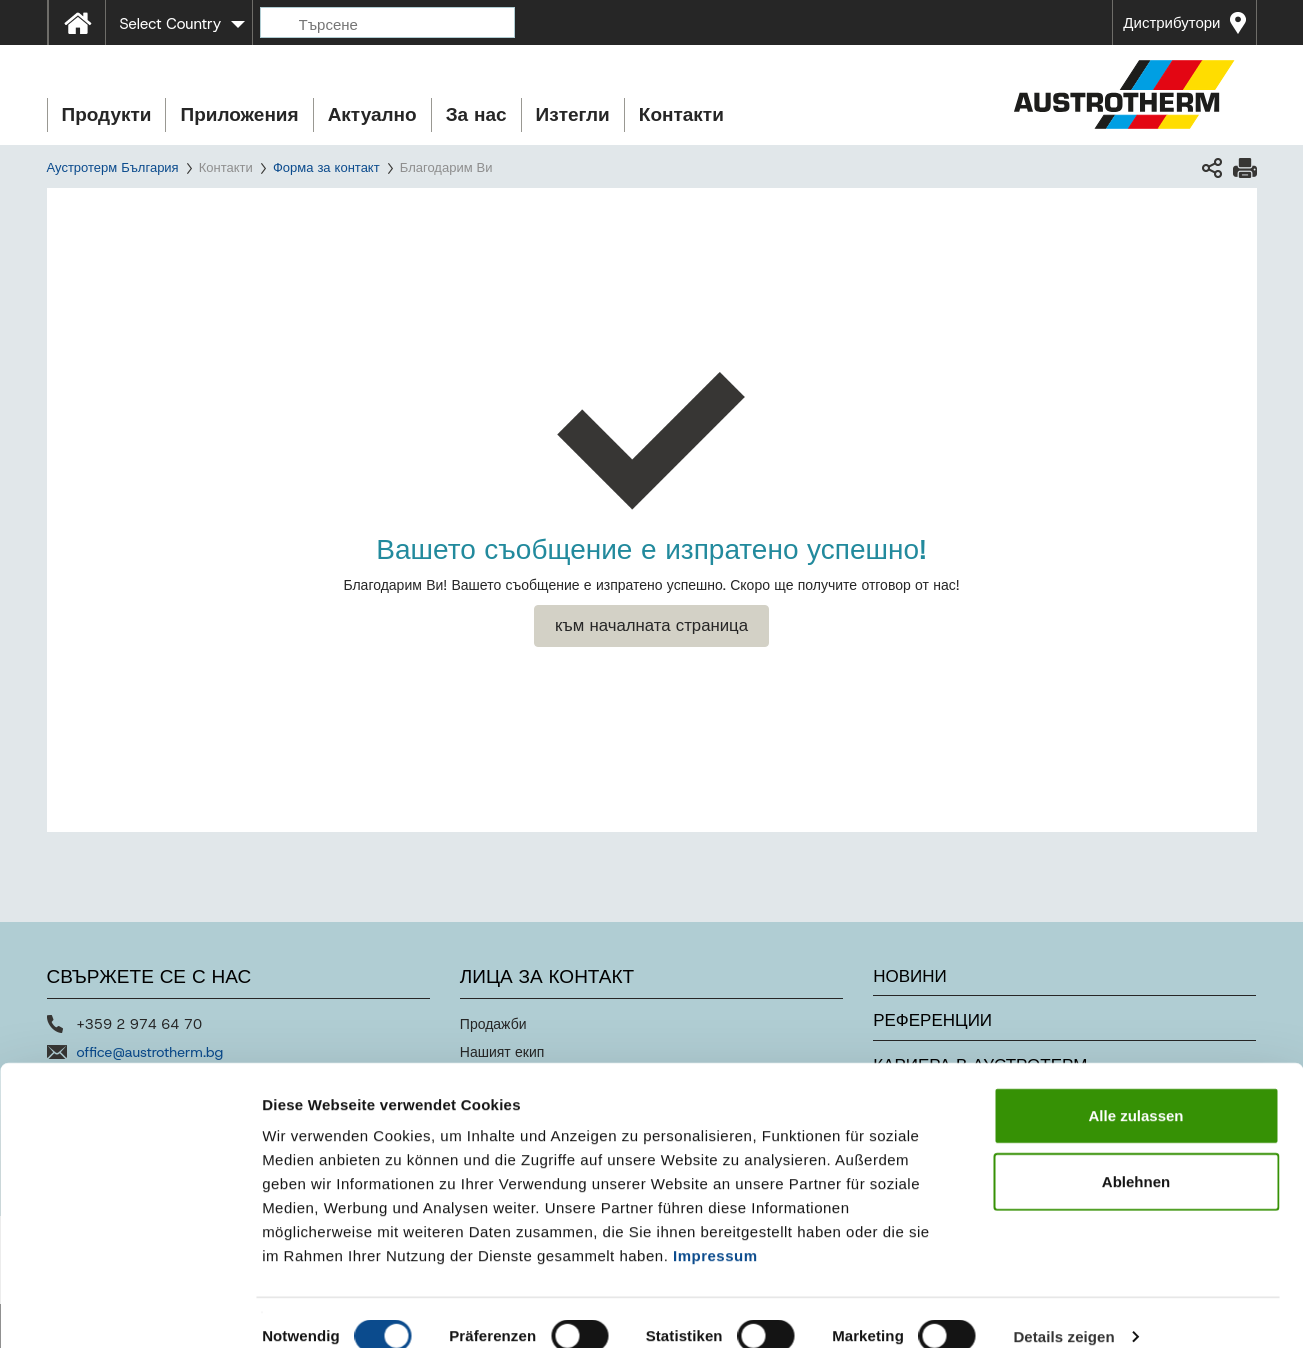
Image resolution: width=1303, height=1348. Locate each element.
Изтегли (573, 114)
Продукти (107, 114)
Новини (910, 976)
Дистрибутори (1171, 23)
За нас (476, 114)
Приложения (239, 114)
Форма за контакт (326, 167)
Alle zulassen (1135, 1087)
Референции (932, 1020)
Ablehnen (1136, 1153)
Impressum (715, 1227)
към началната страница (651, 625)
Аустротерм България (113, 167)
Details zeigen (1063, 1308)
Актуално (372, 114)
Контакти (681, 114)
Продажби (493, 1024)
